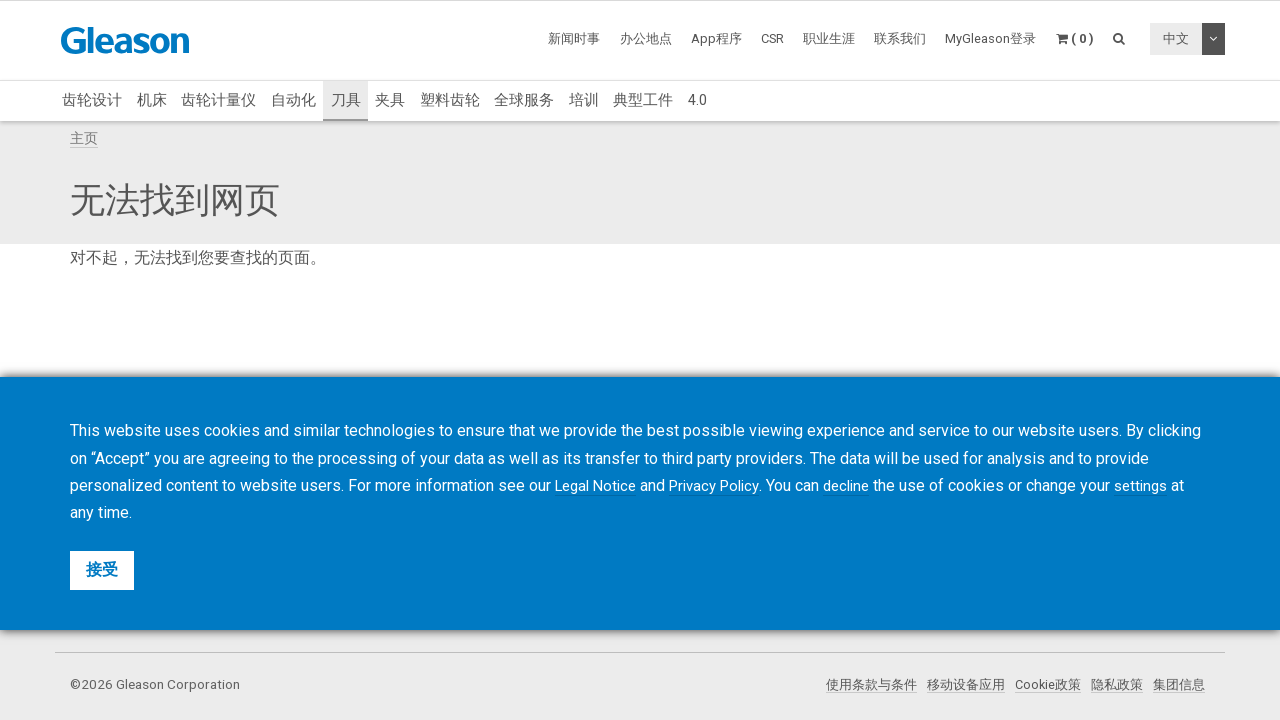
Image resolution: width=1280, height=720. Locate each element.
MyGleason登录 (990, 38)
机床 (152, 100)
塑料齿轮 (450, 100)
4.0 (697, 100)
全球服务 (524, 100)
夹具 (390, 100)
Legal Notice (599, 485)
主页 (84, 138)
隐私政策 (1111, 684)
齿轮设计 (92, 100)
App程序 (716, 38)
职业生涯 (829, 38)
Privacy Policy (726, 485)
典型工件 (643, 100)
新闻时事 (574, 38)
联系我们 (900, 38)
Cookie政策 (1038, 684)
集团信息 (1177, 684)
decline (865, 485)
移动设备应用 (951, 684)
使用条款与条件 (850, 684)
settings (1165, 485)
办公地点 (646, 38)
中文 (1176, 38)
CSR (772, 38)
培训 (584, 100)
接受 (102, 569)
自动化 (293, 100)
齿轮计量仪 (218, 100)
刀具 (346, 100)
